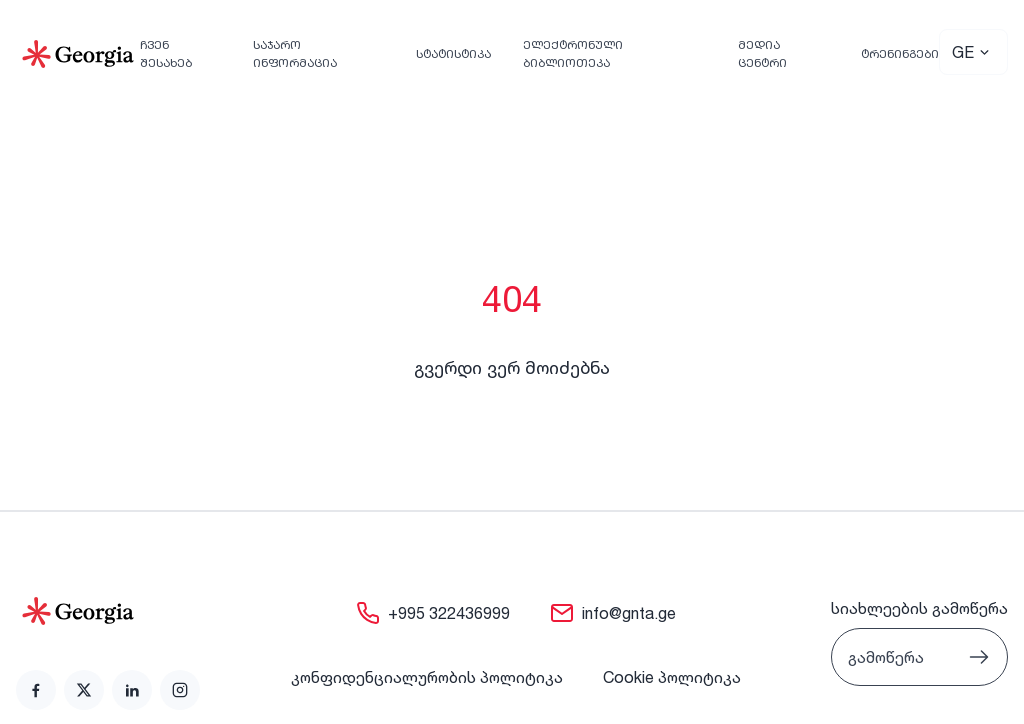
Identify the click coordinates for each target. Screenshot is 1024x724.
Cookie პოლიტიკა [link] (672, 677)
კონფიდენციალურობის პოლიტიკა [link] (427, 677)
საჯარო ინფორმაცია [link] (295, 53)
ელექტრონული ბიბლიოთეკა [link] (573, 53)
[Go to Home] (78, 54)
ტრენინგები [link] (900, 53)
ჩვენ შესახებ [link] (166, 53)
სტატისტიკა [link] (453, 53)
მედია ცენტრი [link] (762, 53)
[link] (36, 690)
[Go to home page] (108, 611)
